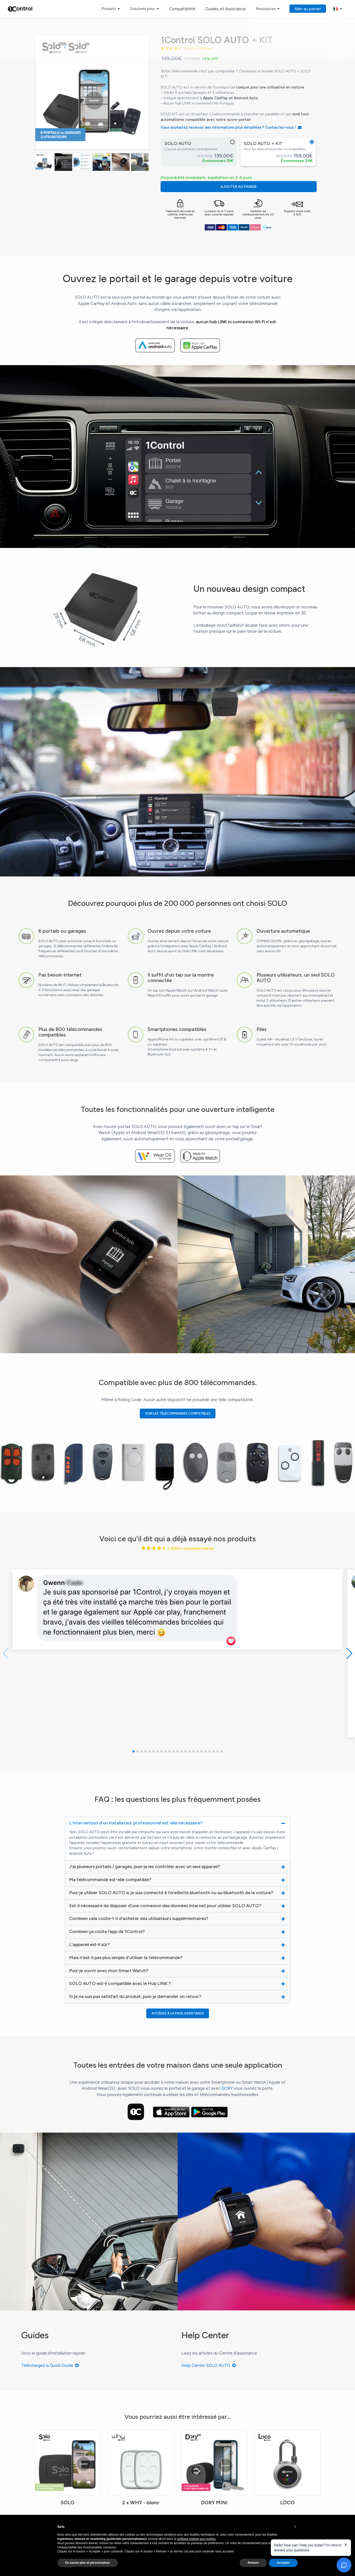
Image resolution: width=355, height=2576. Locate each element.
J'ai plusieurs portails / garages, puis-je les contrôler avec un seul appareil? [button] (177, 1777)
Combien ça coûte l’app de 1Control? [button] (177, 1841)
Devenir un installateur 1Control (208, 2479)
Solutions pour (152, 9)
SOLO (23, 2468)
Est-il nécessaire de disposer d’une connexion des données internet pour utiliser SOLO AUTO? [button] (177, 1816)
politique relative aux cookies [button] (196, 2539)
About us (189, 2468)
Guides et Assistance (230, 9)
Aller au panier (309, 9)
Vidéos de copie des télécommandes (131, 2489)
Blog (185, 2473)
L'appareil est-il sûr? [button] (177, 1855)
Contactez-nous (113, 2473)
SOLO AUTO (28, 2473)
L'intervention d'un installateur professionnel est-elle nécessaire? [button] (177, 1733)
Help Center (110, 2468)
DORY (227, 1998)
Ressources (268, 9)
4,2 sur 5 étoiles (186, 48)
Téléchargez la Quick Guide (50, 2275)
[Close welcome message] (346, 2545)
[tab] (177, 1733)
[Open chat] (344, 2565)
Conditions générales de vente (126, 2479)
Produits (118, 9)
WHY (22, 2511)
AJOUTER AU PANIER (268, 187)
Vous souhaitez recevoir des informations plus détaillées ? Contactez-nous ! (231, 127)
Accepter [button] (283, 2562)
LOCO (23, 2500)
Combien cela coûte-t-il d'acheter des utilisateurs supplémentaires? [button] (177, 1829)
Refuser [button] (253, 2562)
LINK (22, 2489)
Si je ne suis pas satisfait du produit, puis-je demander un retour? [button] (177, 1906)
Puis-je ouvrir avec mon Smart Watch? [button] (177, 1881)
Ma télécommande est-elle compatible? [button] (177, 1790)
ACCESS (25, 2506)
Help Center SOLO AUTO (208, 2275)
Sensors (24, 2495)
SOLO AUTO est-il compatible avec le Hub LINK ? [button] (177, 1894)
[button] (134, 1661)
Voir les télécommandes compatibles (180, 1414)
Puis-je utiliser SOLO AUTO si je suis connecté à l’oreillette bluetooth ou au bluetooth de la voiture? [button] (177, 1803)
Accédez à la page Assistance (180, 1923)
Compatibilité (190, 9)
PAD (21, 2484)
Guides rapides (112, 2484)
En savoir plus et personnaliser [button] (87, 2562)
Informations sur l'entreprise (205, 2484)
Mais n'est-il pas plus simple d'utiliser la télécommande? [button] (177, 1868)
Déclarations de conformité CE (208, 2489)
